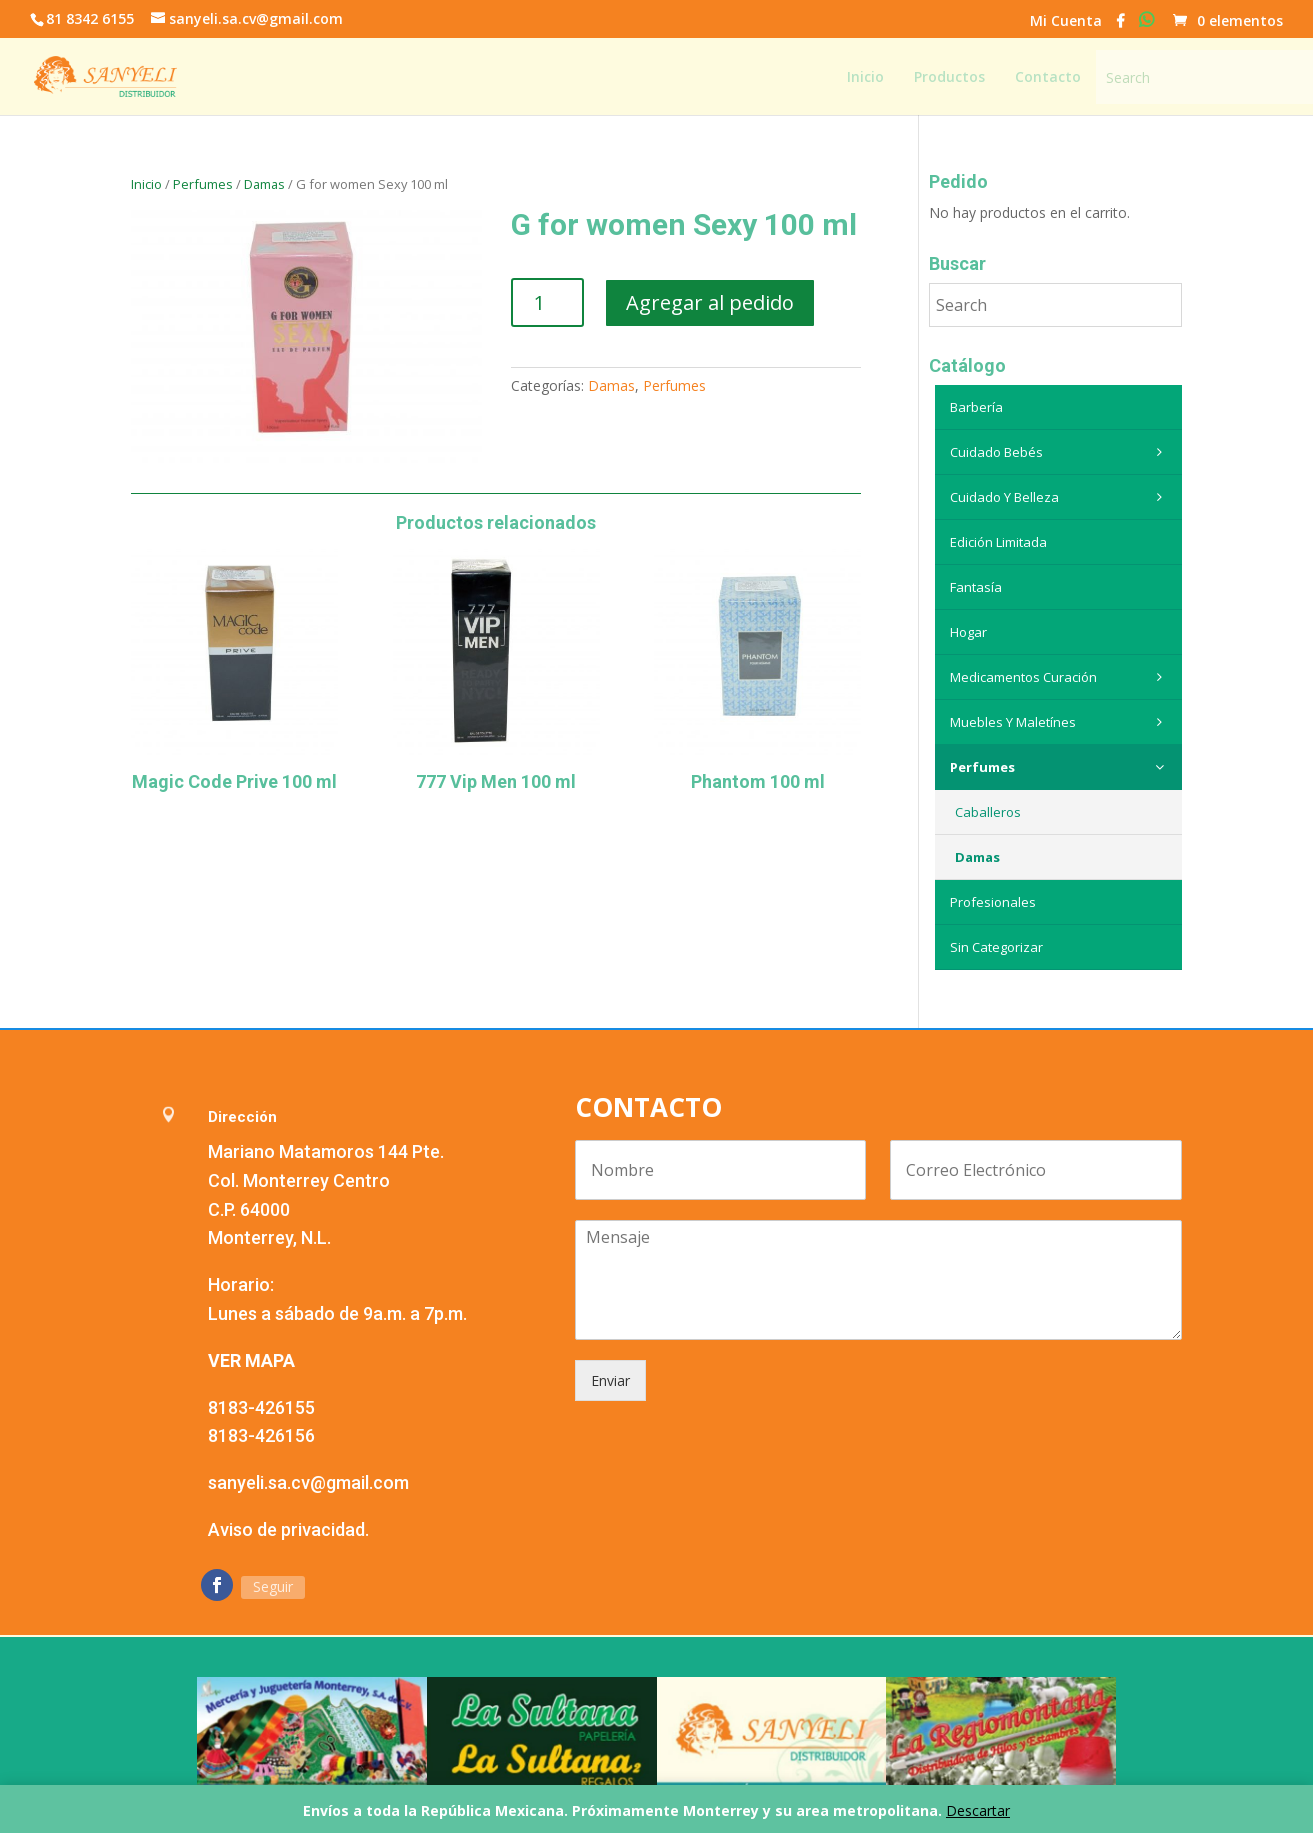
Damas (264, 184)
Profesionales (993, 902)
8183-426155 (261, 1407)
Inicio (146, 184)
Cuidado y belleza (1061, 497)
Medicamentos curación (1061, 677)
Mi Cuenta (1066, 22)
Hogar (968, 632)
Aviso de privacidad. (288, 1529)
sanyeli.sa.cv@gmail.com (308, 1482)
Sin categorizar (996, 947)
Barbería (976, 407)
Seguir (273, 1586)
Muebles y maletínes (1061, 722)
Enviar (610, 1380)
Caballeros (988, 812)
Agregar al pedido (710, 302)
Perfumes (203, 184)
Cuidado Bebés (1061, 452)
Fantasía (976, 587)
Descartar (978, 1810)
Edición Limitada (998, 542)
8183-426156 (261, 1435)
